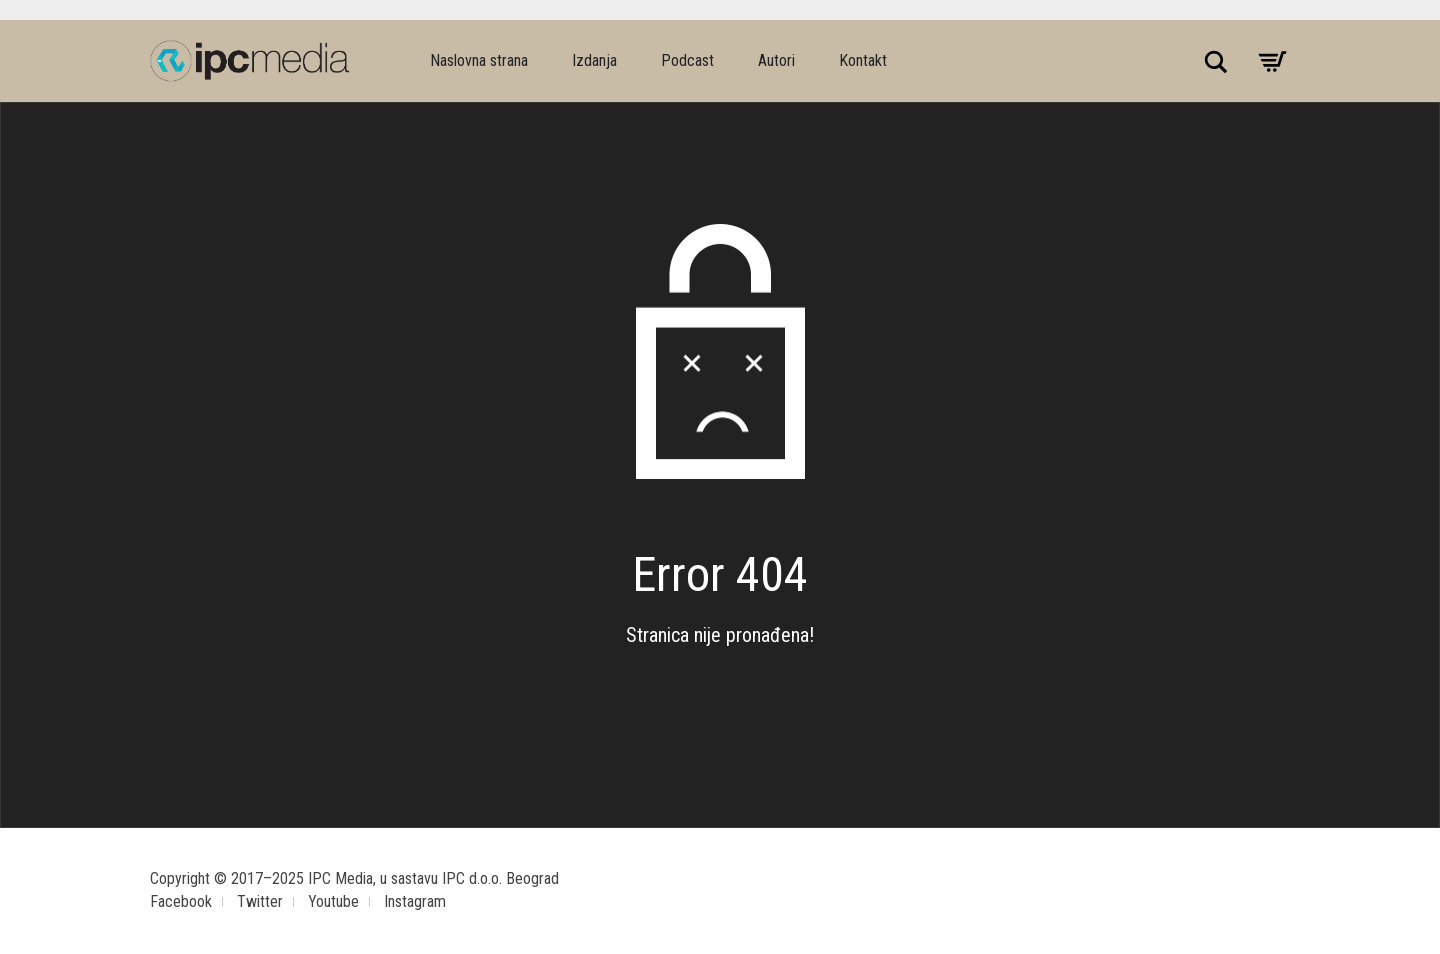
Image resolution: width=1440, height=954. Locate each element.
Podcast (687, 60)
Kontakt (863, 60)
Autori (776, 60)
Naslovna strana (479, 60)
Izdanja (594, 60)
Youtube (333, 901)
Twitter (260, 901)
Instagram (415, 901)
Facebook (181, 901)
